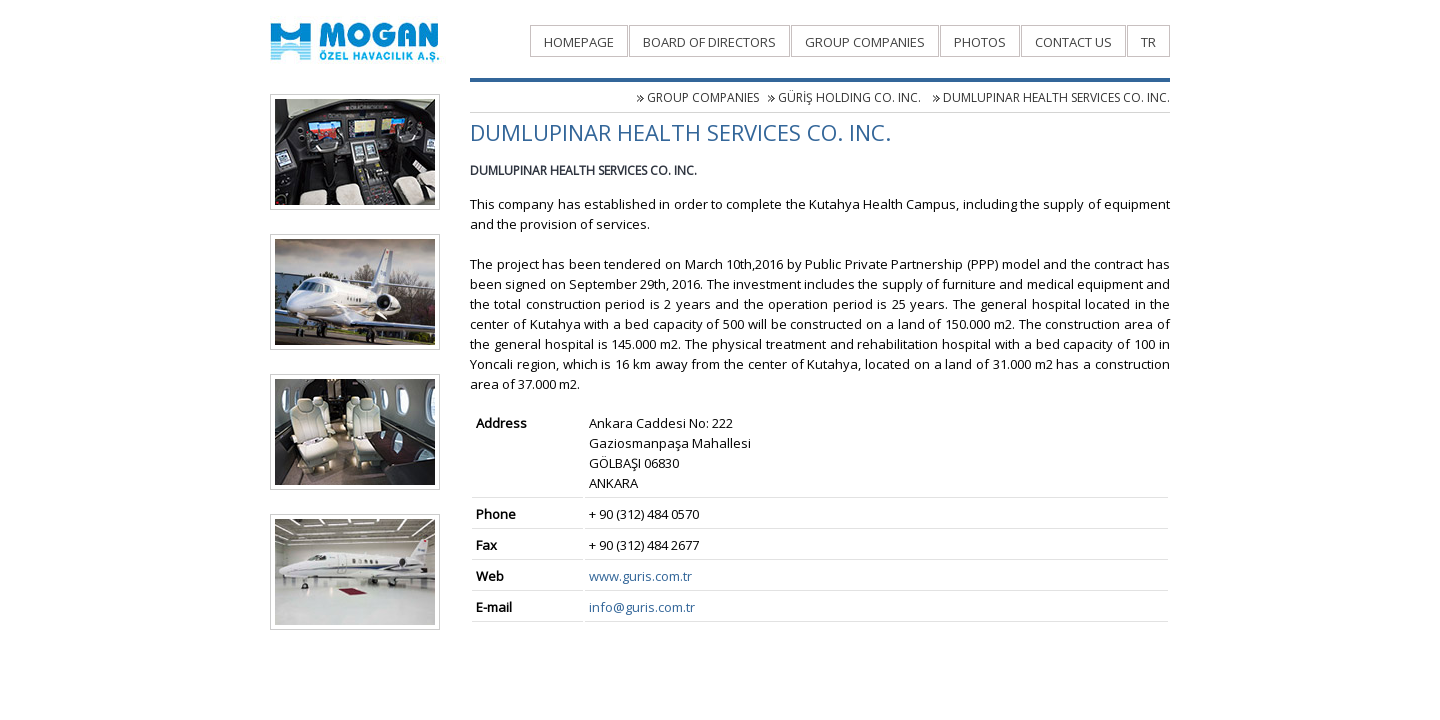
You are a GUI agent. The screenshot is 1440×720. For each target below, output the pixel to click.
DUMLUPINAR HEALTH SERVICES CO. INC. (1056, 97)
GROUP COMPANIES (703, 97)
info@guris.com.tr (642, 607)
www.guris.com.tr (640, 576)
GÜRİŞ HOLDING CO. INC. (851, 97)
